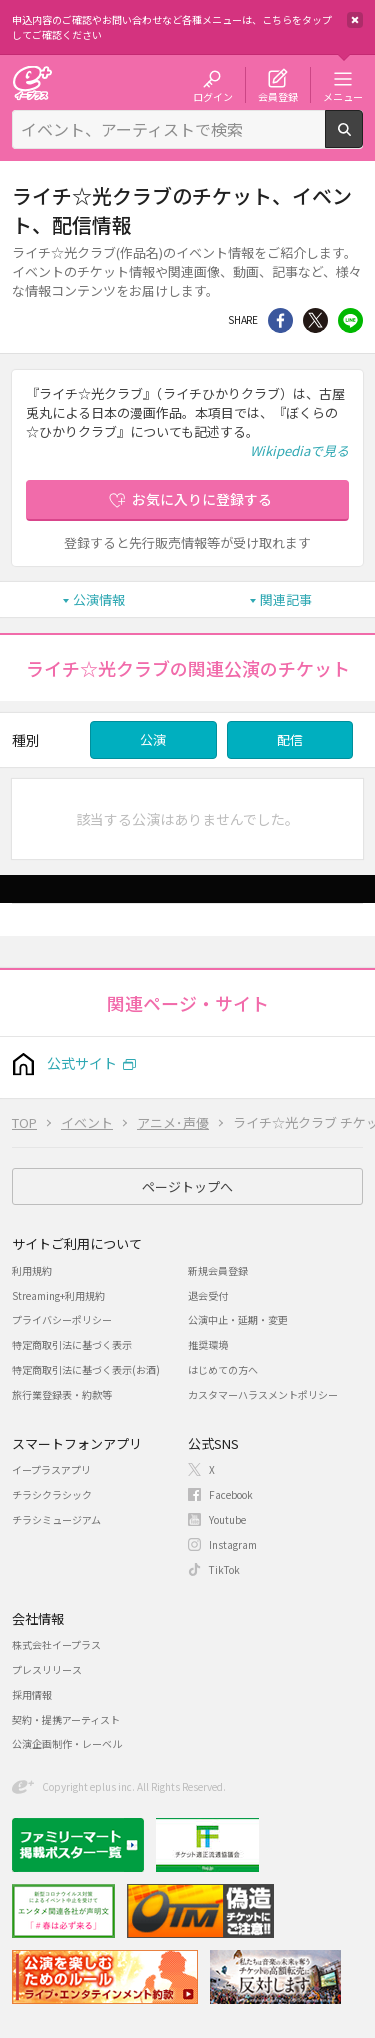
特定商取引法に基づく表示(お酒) (86, 1369)
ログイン (213, 96)
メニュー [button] (343, 96)
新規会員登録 (218, 1270)
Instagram (233, 1544)
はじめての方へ (223, 1369)
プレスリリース (47, 1669)
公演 (153, 739)
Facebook (231, 1494)
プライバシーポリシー (62, 1319)
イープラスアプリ (51, 1469)
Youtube (227, 1519)
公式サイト (82, 1063)
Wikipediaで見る (299, 450)
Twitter (315, 320)
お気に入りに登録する (202, 499)
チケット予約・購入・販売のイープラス (32, 82)
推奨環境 (208, 1344)
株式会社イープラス (56, 1644)
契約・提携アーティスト (66, 1719)
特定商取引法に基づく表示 (72, 1344)
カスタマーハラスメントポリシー (263, 1394)
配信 (290, 739)
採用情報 (32, 1694)
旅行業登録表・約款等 (62, 1394)
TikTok (224, 1569)
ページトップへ (187, 1186)
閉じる (355, 20)
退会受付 (208, 1295)
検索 (362, 140)
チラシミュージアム (56, 1519)
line (350, 320)
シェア (280, 320)
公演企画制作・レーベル (67, 1743)
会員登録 (278, 96)
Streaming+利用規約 (58, 1295)
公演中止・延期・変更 (238, 1319)
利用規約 (32, 1270)
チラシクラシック (52, 1494)
